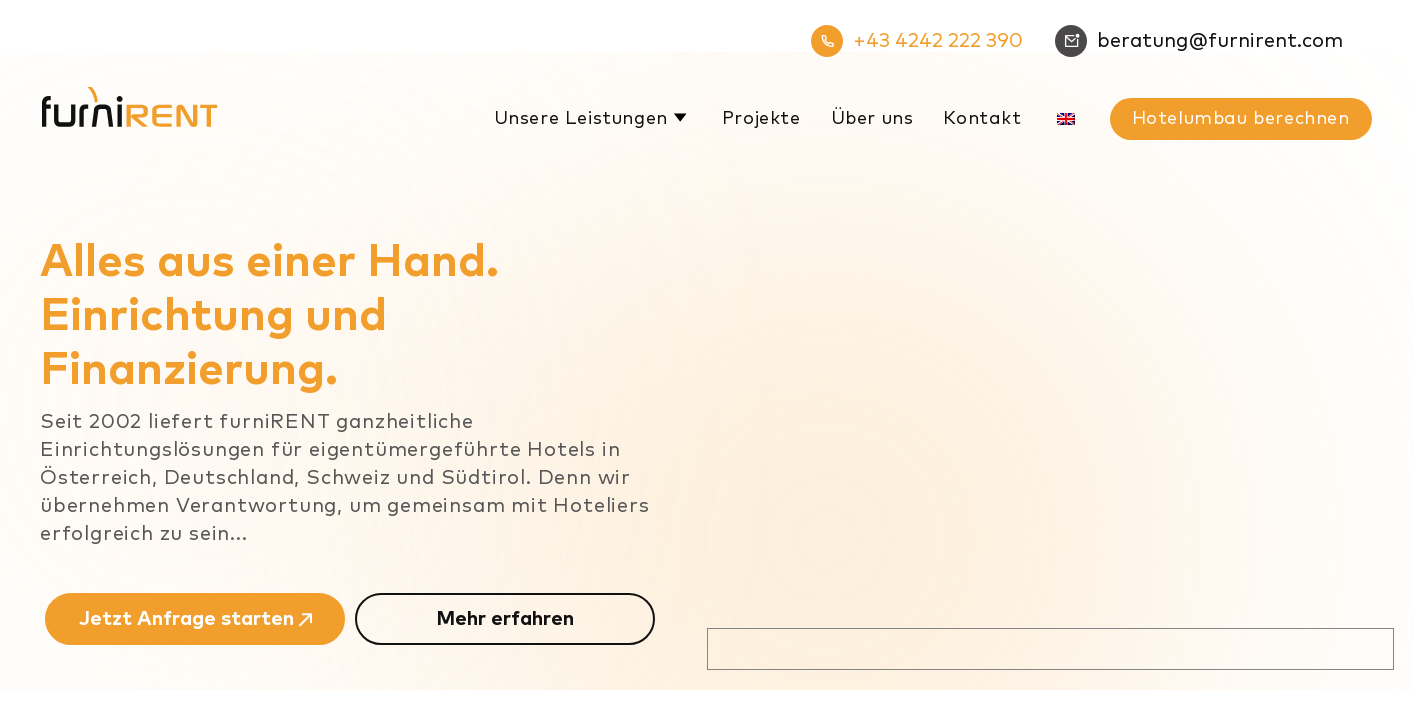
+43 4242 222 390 (917, 41)
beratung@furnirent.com (1199, 41)
